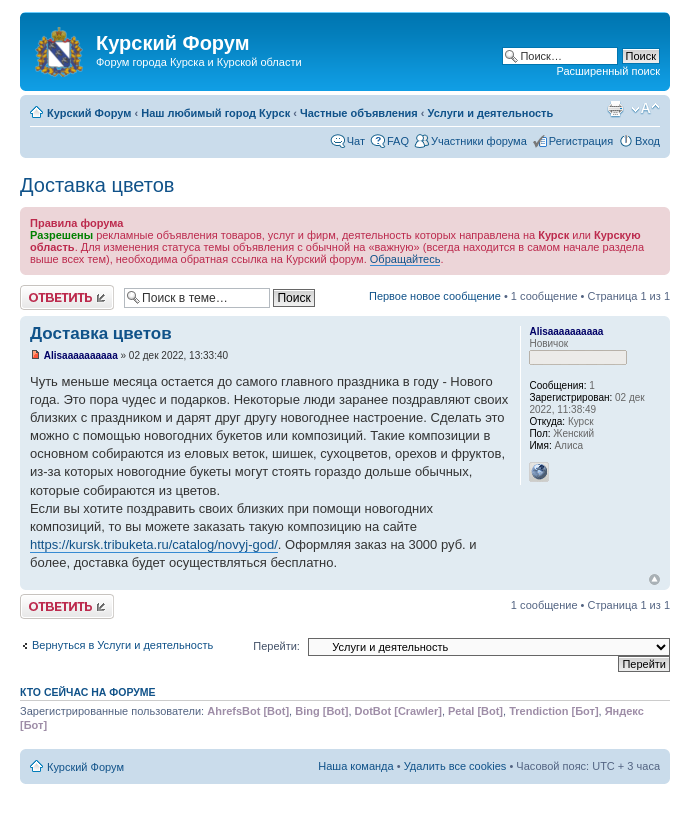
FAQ (398, 141)
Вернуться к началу (654, 579)
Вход (647, 141)
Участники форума (479, 141)
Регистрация (581, 141)
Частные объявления (359, 113)
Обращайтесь (405, 259)
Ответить (67, 297)
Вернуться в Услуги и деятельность (122, 645)
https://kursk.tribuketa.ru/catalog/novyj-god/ (154, 544)
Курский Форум (89, 113)
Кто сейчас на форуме (88, 692)
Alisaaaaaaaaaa (81, 355)
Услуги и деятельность (491, 113)
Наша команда (355, 766)
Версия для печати (615, 109)
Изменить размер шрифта (645, 109)
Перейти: (276, 646)
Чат (356, 141)
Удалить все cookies (455, 766)
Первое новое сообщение (435, 296)
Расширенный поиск (608, 71)
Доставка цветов (97, 185)
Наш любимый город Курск (215, 113)
